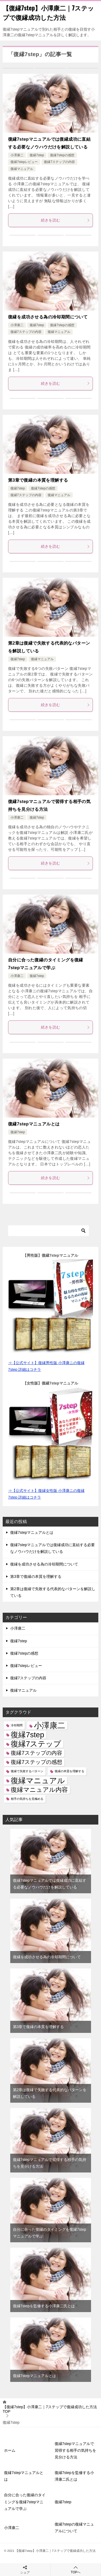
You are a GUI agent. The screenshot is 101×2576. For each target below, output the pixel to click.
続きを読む (65, 220)
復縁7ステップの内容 (59, 162)
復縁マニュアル (22, 169)
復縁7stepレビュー (24, 162)
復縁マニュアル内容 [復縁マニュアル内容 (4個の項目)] (39, 1789)
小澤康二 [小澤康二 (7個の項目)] (49, 1725)
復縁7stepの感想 (62, 155)
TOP (50, 2409)
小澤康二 (17, 155)
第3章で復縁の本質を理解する (38, 480)
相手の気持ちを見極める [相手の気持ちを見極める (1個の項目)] (27, 1798)
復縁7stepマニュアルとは (34, 1124)
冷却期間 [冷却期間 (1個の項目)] (17, 1725)
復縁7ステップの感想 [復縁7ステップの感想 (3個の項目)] (36, 1762)
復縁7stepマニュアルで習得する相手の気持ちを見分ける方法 (75, 2450)
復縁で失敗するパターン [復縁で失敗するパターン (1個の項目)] (27, 1771)
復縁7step (37, 155)
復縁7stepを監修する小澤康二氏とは (44, 2306)
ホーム (9, 2450)
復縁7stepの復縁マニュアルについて (74, 2527)
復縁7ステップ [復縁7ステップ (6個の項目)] (36, 1744)
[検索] (48, 1230)
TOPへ (76, 2569)
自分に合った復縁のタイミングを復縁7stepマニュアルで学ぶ (25, 2501)
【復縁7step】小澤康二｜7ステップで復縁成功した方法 (48, 12)
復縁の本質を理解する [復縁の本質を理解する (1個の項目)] (69, 1771)
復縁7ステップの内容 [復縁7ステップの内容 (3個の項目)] (36, 1753)
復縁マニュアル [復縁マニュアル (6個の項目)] (38, 1781)
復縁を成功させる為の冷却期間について (48, 317)
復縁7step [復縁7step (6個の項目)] (27, 1735)
